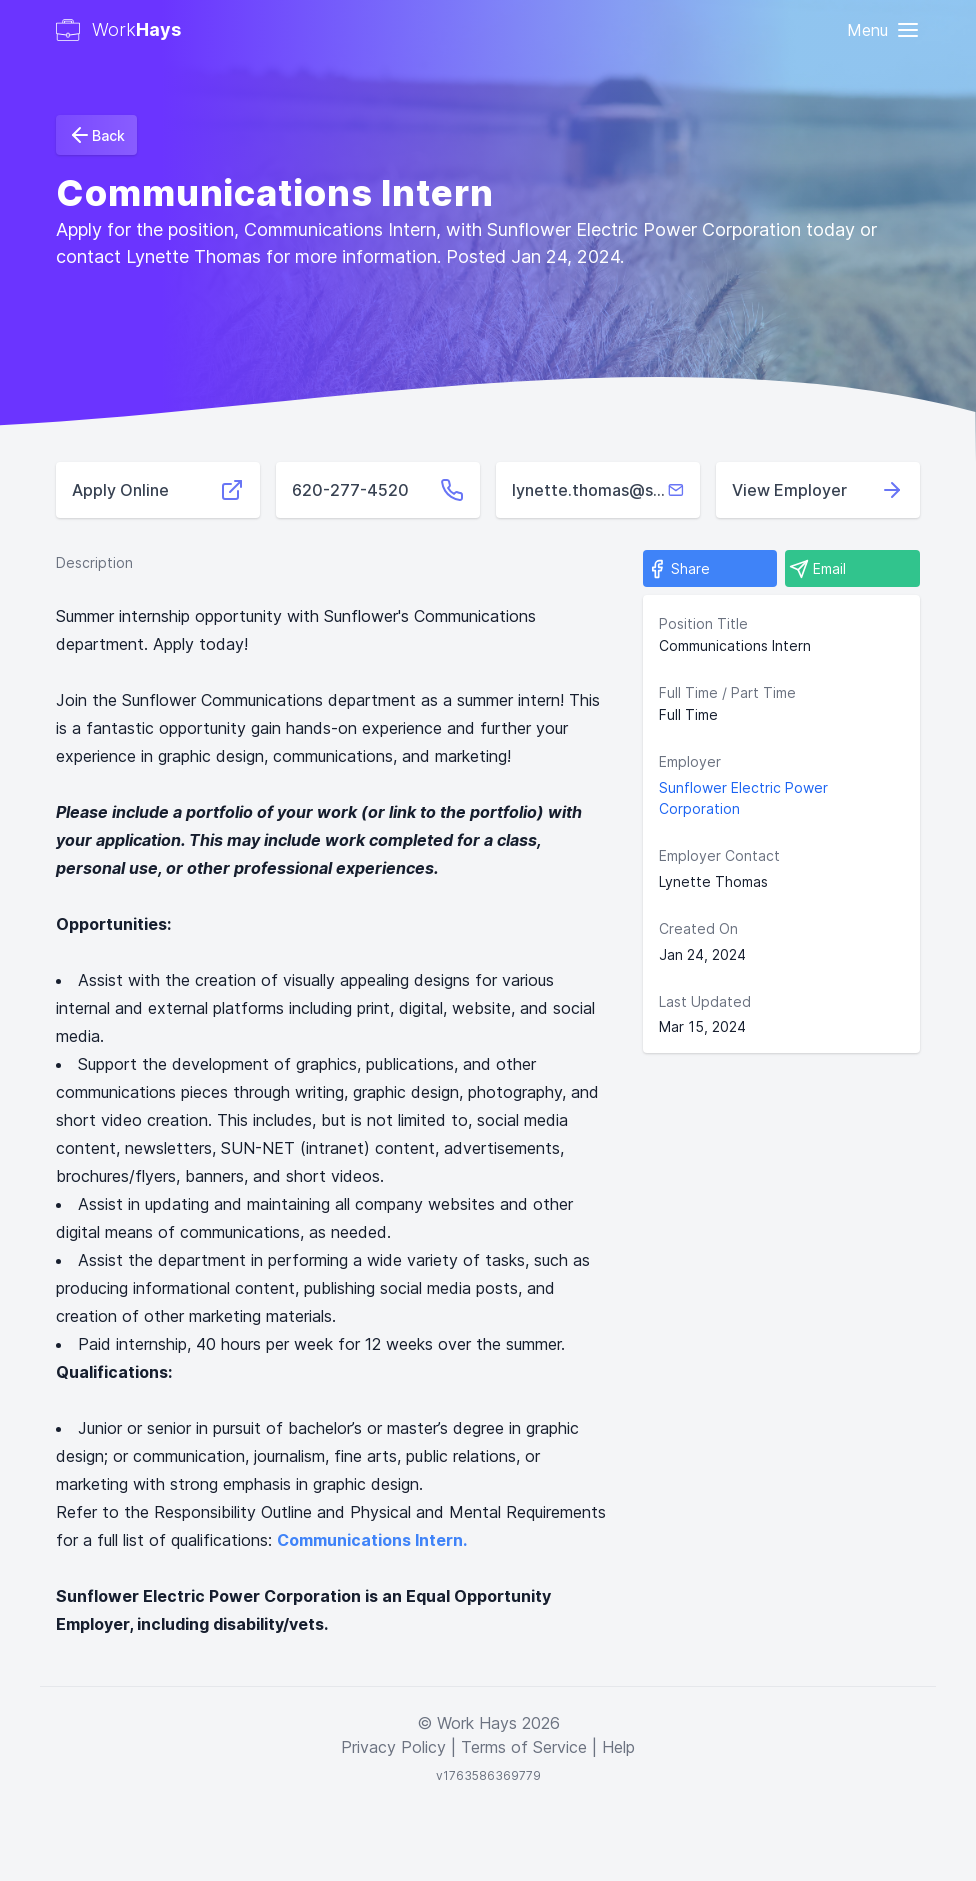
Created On (698, 928)
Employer (690, 761)
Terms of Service (524, 1747)
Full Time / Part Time (727, 692)
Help (618, 1747)
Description (94, 562)
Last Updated (705, 1001)
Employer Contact (719, 855)
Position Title (703, 623)
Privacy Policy (393, 1747)
